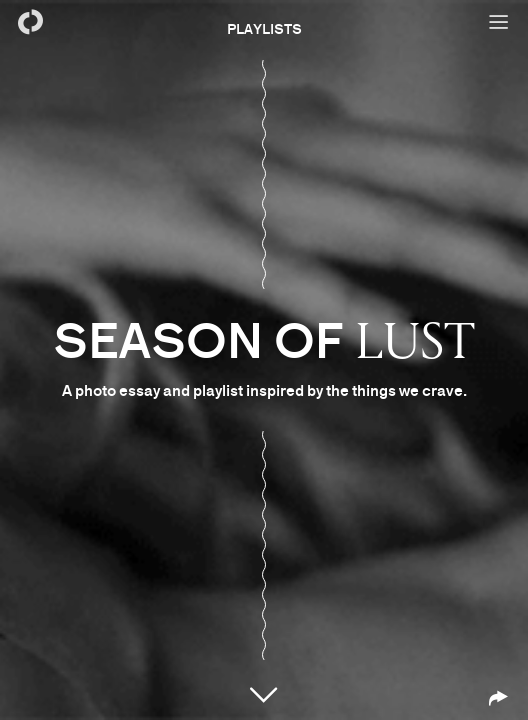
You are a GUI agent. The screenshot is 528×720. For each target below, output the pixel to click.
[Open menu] (498, 22)
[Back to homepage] (30, 22)
